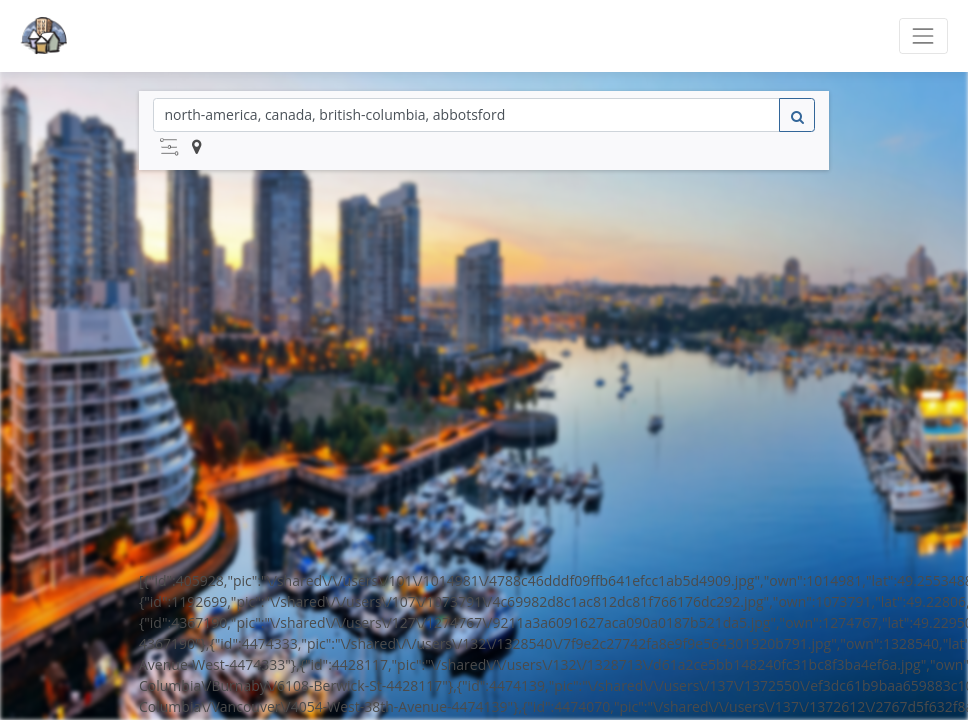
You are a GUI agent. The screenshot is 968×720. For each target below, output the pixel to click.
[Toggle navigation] (923, 35)
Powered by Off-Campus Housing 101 (484, 680)
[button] (169, 147)
